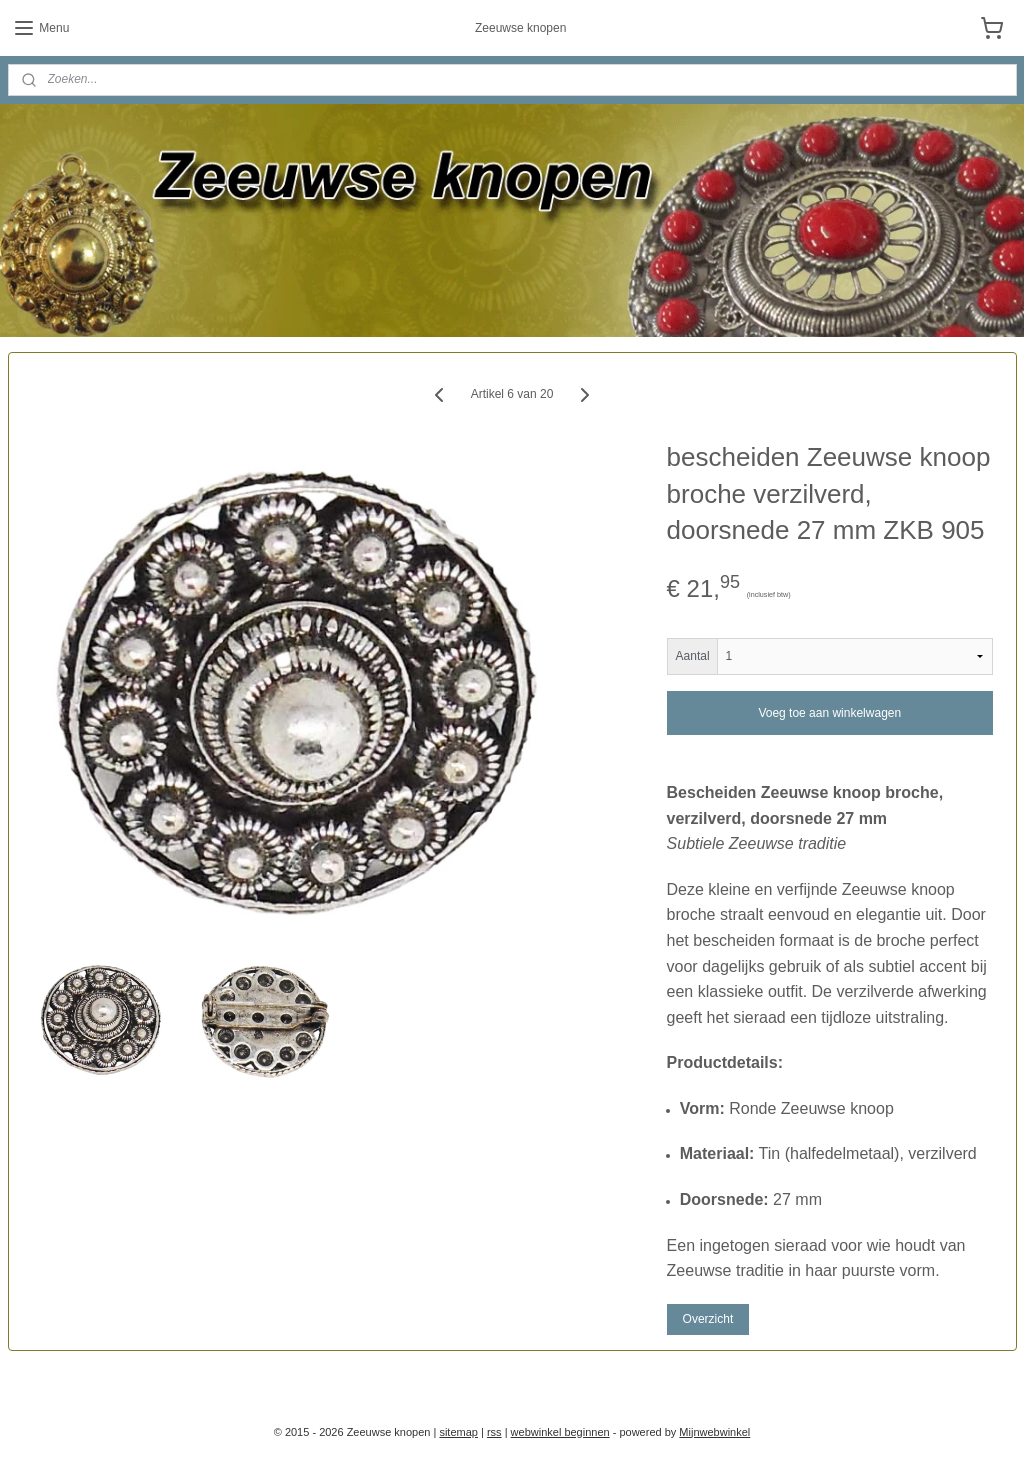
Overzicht (708, 1319)
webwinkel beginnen (560, 1432)
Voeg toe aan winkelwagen (829, 713)
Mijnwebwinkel (714, 1432)
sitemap (458, 1432)
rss (494, 1432)
